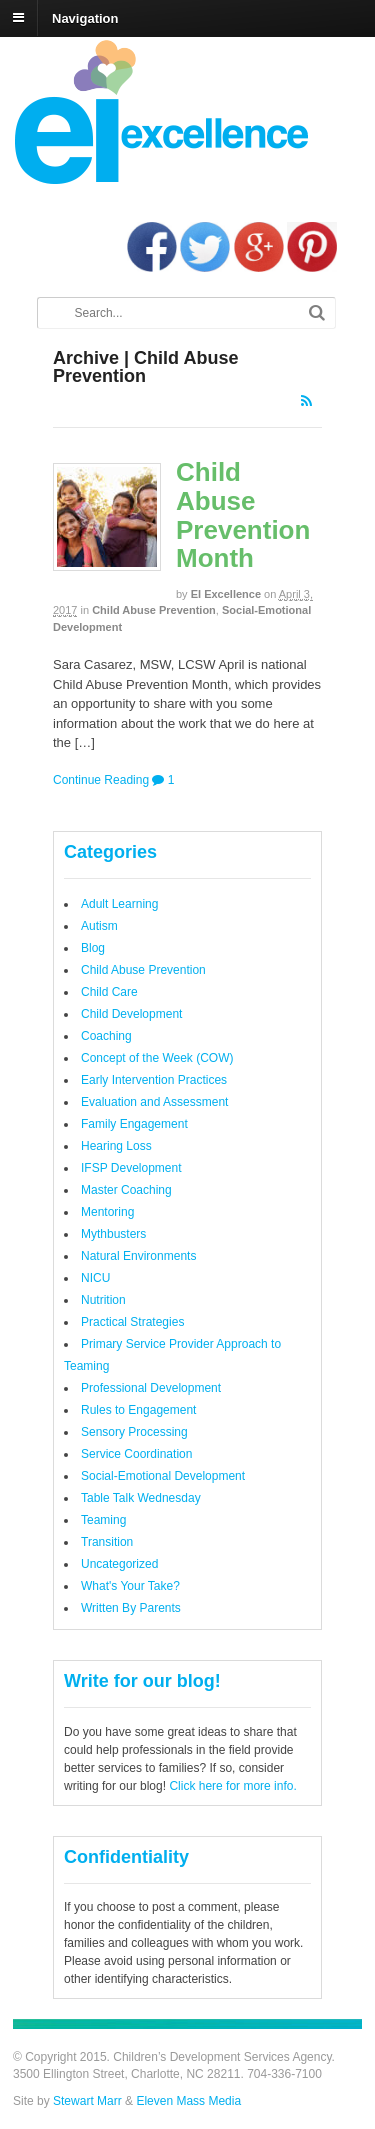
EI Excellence (226, 594)
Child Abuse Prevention (154, 610)
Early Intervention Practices (154, 1080)
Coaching (106, 1036)
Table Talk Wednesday (141, 1498)
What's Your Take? (130, 1586)
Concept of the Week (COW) (157, 1058)
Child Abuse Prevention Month (243, 515)
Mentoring (107, 1212)
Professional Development (151, 1388)
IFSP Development (131, 1168)
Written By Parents (131, 1608)
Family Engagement (134, 1124)
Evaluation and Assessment (154, 1102)
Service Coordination (136, 1454)
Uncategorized (119, 1564)
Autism (99, 926)
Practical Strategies (132, 1322)
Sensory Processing (134, 1432)
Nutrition (103, 1300)
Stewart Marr (87, 2101)
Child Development (131, 1014)
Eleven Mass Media (187, 2101)
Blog (93, 948)
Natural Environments (138, 1256)
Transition (107, 1542)
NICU (95, 1278)
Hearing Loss (116, 1146)
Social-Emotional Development (163, 1476)
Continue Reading (101, 780)
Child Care (109, 992)
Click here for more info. (232, 1786)
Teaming (103, 1520)
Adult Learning (119, 904)
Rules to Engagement (138, 1410)
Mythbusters (113, 1234)
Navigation (85, 17)
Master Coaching (126, 1190)
